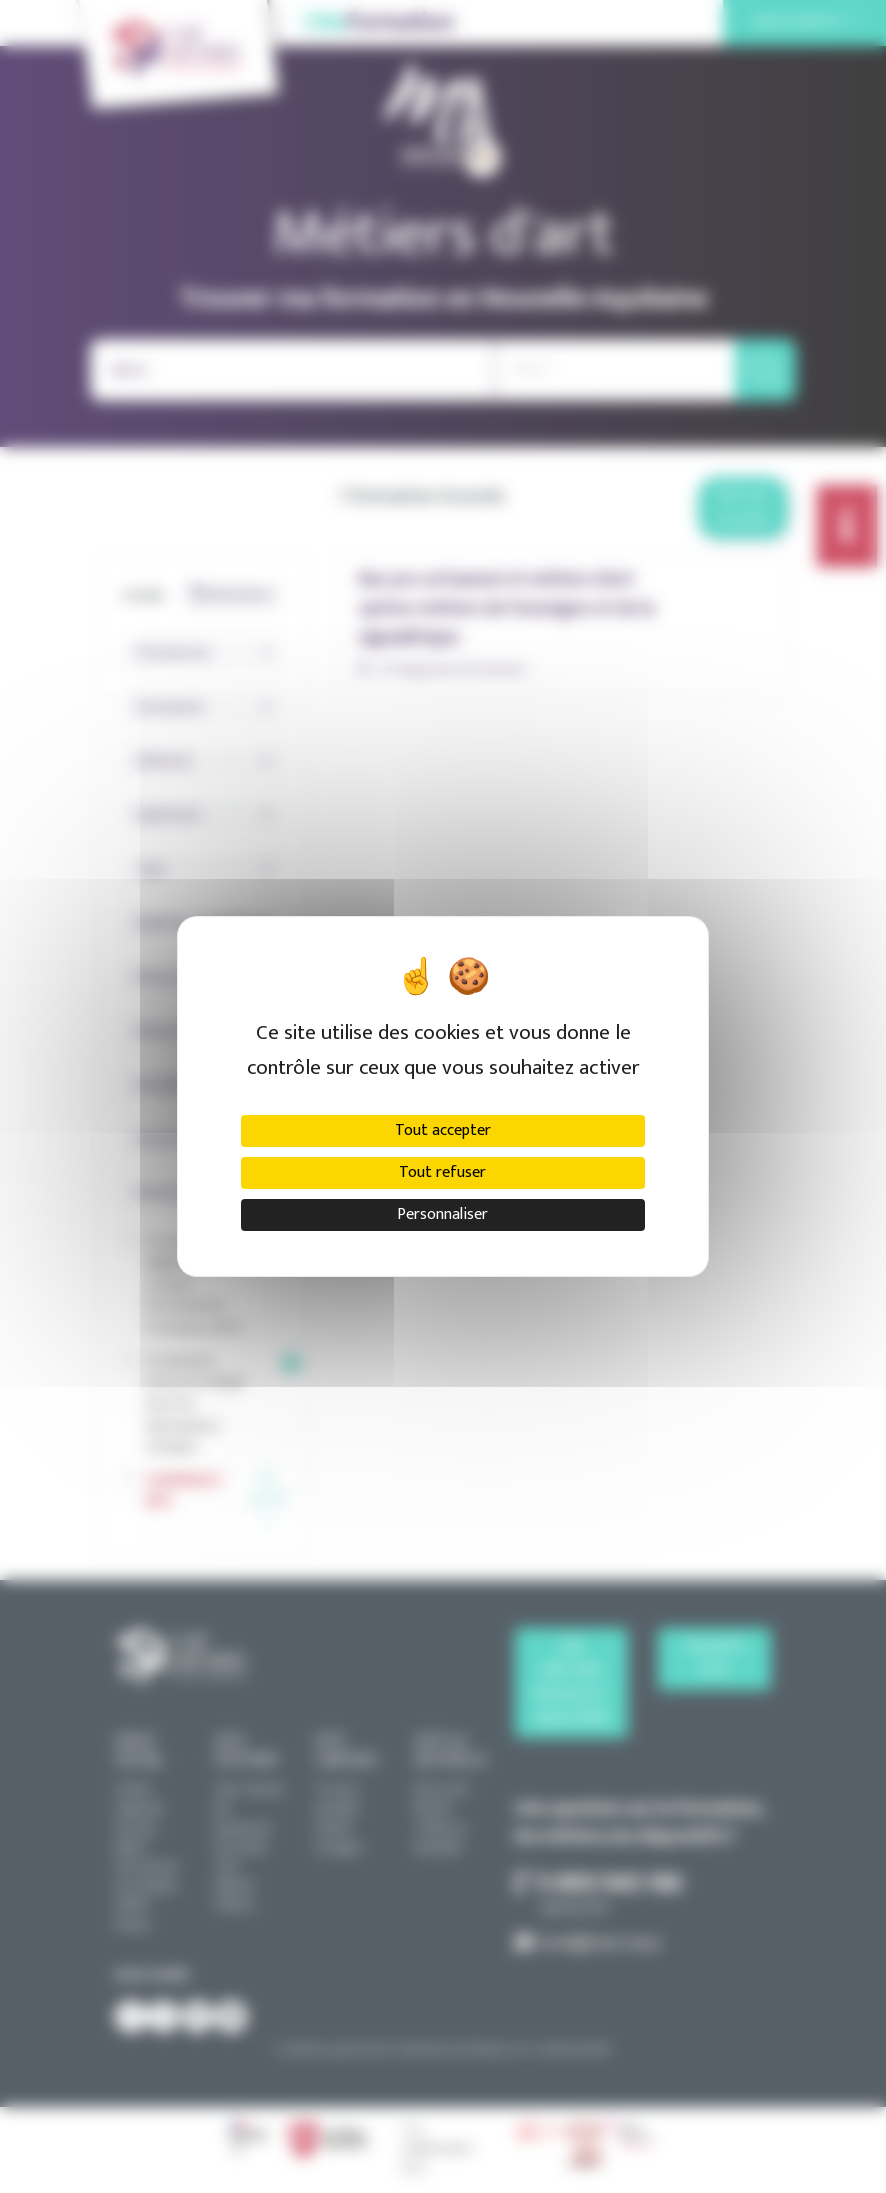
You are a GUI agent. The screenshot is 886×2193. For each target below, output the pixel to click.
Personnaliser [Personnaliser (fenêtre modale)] (442, 1214)
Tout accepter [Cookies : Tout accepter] (443, 1130)
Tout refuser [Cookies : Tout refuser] (442, 1172)
